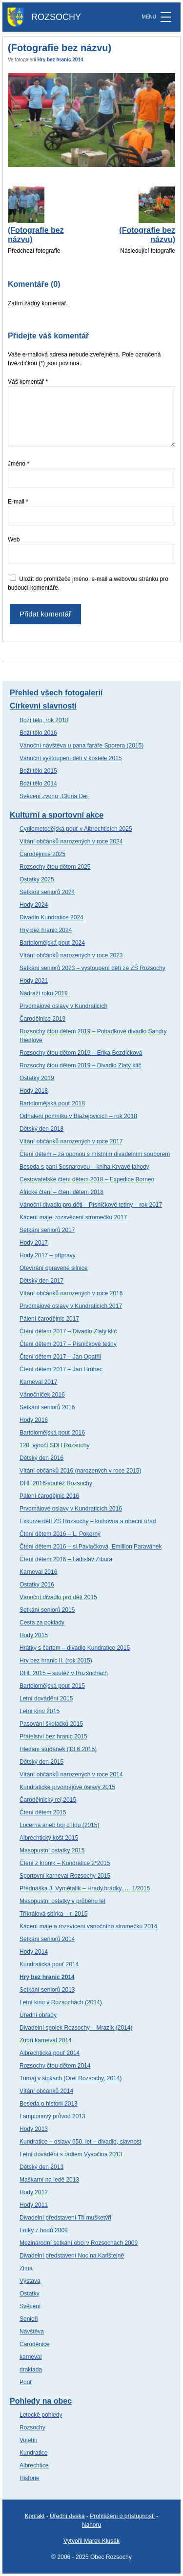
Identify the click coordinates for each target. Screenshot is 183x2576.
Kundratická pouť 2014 (49, 1964)
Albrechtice (34, 2465)
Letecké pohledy (41, 2414)
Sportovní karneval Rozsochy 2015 (65, 1875)
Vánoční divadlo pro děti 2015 (58, 1597)
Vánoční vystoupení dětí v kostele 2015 (71, 758)
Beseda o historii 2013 (49, 2103)
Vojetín (29, 2440)
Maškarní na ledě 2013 (49, 2179)
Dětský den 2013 (41, 2167)
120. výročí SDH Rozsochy (54, 1445)
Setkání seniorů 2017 (47, 1230)
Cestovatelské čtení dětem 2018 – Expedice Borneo (87, 1179)
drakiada (31, 2369)
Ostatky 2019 (37, 1078)
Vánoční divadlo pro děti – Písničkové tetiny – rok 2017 (91, 1204)
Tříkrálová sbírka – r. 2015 (53, 1913)
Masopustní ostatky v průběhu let (62, 1901)
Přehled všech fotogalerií (56, 693)
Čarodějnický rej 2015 (48, 1799)
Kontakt (35, 2516)
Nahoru (91, 2524)
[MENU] (166, 17)
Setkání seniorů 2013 (47, 1989)
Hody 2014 (34, 1951)
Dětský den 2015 (41, 1761)
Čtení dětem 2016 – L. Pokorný (60, 1534)
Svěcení (30, 2306)
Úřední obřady (38, 2015)
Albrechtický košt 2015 (49, 1837)
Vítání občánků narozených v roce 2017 (71, 1141)
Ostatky (30, 2293)
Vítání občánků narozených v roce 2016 (71, 1293)
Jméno (18, 463)
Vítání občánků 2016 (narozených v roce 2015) (81, 1470)
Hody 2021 (34, 980)
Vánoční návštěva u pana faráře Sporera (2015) (81, 745)
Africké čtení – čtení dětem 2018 (61, 1192)
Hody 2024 (34, 904)
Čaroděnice (34, 2344)
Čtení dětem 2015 (43, 1812)
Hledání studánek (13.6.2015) (58, 1749)
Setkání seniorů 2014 (47, 1939)
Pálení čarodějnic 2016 (49, 1496)
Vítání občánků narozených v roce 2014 (71, 1774)
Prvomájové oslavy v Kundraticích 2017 (71, 1306)
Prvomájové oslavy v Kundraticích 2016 (71, 1508)
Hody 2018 (34, 1090)
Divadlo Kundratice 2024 (51, 917)
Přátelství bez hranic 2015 (53, 1736)
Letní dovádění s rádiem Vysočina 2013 (71, 2154)
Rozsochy (32, 2427)
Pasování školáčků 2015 (51, 1723)
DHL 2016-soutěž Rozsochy (56, 1483)
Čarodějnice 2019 (42, 1018)
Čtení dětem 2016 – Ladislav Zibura (66, 1559)
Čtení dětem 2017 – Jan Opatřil (60, 1356)
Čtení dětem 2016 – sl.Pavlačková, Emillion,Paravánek (91, 1546)
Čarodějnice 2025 (42, 854)
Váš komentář (28, 381)
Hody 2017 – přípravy (48, 1255)
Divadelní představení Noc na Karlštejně (72, 2255)
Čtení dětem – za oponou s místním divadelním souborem (95, 1154)
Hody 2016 (34, 1420)
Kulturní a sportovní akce (56, 815)
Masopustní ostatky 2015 (52, 1850)
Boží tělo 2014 (38, 783)
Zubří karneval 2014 (46, 2040)
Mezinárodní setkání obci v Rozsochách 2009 (79, 2243)
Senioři (29, 2318)
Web (14, 539)
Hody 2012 (34, 2192)
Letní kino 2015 (40, 1711)
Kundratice (33, 2452)
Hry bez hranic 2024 (46, 930)
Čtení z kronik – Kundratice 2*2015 (65, 1863)
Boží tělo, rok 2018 (44, 720)
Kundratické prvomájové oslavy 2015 (67, 1787)
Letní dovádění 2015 (46, 1698)
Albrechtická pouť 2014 (50, 2053)
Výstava (30, 2280)
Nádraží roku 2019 (44, 993)
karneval (30, 2356)
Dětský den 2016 (41, 1458)
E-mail (18, 501)
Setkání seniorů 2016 (47, 1407)
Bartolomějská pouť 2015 (52, 1685)
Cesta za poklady (42, 1622)
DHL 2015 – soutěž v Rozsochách (64, 1673)
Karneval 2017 (38, 1382)
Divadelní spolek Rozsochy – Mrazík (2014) (76, 2027)
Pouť (26, 2382)
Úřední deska (67, 2516)
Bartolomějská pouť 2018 (52, 1103)
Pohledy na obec (41, 2401)
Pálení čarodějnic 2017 (49, 1318)
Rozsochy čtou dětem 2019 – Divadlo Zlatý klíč (80, 1065)
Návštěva (32, 2331)
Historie (30, 2478)
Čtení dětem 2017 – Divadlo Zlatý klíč (68, 1331)
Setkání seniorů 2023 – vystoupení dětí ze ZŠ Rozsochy (92, 968)
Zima (26, 2268)
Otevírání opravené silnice (53, 1268)
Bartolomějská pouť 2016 (52, 1432)
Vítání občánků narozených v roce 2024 (71, 841)
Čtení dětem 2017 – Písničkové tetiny (68, 1344)
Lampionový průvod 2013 (52, 2116)
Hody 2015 (34, 1635)
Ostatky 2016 (37, 1584)
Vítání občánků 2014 (46, 2091)
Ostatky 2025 (37, 879)
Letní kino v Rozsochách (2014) (61, 2002)
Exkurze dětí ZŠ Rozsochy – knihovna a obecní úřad (88, 1521)
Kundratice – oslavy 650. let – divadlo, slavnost (80, 2141)
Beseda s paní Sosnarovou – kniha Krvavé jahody (84, 1166)
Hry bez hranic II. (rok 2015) (56, 1660)
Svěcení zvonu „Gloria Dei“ (54, 796)
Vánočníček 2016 (42, 1394)
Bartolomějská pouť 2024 (52, 942)
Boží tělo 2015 (38, 770)
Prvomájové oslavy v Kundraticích (63, 1006)
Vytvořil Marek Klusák (91, 2541)
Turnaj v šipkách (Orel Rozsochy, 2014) (71, 2078)
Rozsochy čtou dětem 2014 (55, 2065)
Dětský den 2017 (41, 1280)
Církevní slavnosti (43, 706)
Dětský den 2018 (41, 1128)
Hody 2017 (34, 1242)
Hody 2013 (34, 2129)
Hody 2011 (34, 2205)
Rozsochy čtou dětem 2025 (55, 866)
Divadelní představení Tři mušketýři (65, 2217)
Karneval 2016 (38, 1571)
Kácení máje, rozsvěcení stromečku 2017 (73, 1217)
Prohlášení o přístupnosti (122, 2516)
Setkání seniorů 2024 (47, 892)
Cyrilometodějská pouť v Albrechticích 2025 (76, 828)
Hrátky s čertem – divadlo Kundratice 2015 (75, 1647)
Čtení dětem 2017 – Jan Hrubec (61, 1369)
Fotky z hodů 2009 (44, 2230)
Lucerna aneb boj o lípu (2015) (59, 1825)
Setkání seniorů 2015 (47, 1609)
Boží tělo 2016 (38, 732)
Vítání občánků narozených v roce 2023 (71, 955)
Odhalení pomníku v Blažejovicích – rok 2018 (78, 1116)
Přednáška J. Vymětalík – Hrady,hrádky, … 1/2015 (85, 1888)
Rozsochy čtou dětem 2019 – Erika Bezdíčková (81, 1052)
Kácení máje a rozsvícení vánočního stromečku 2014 (88, 1926)
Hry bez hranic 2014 (60, 59)
